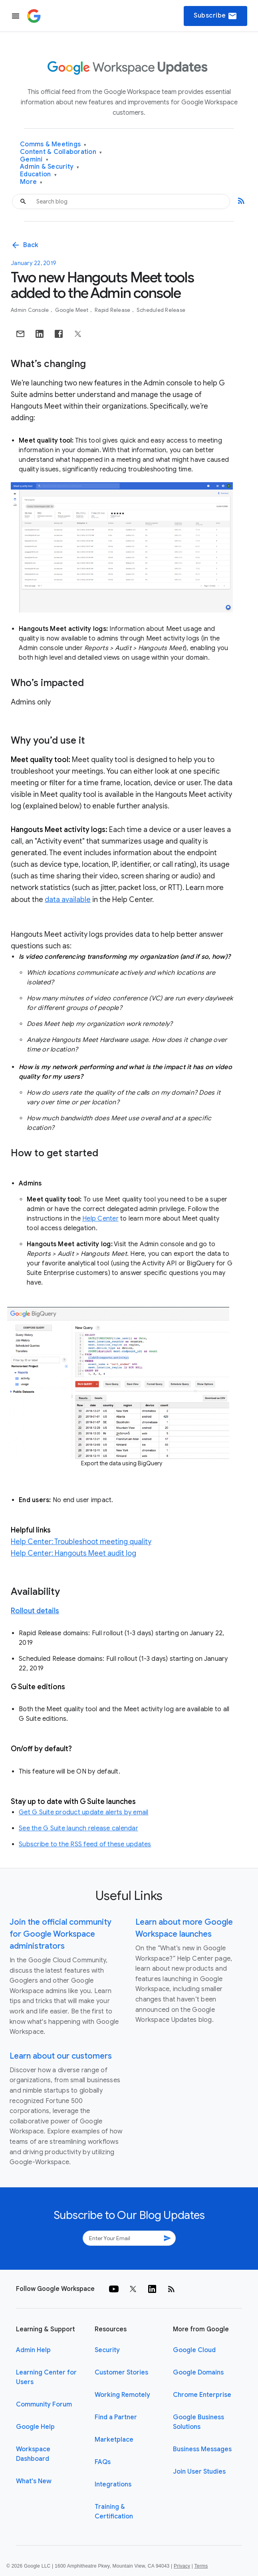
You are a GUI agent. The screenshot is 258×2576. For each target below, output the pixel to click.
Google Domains (198, 2372)
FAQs (103, 2462)
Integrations (113, 2484)
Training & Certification (114, 2511)
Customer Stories (121, 2372)
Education (38, 174)
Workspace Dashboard (33, 2454)
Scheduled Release (161, 310)
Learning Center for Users (46, 2377)
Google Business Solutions (198, 2422)
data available (68, 899)
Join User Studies (199, 2472)
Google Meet (72, 310)
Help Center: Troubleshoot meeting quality (81, 1541)
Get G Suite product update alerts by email (84, 1812)
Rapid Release (113, 310)
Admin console (30, 310)
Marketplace (114, 2440)
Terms (201, 2566)
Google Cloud (194, 2350)
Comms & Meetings (53, 144)
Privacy (182, 2566)
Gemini (34, 160)
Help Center (100, 1219)
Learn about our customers (61, 2056)
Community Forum (44, 2404)
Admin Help (33, 2350)
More (31, 182)
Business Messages (202, 2449)
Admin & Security (49, 167)
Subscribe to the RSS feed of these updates (85, 1844)
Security (107, 2350)
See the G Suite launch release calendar (78, 1828)
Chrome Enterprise (202, 2395)
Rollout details (35, 1610)
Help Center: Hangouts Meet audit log (73, 1553)
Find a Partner (116, 2417)
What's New (34, 2481)
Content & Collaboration (61, 152)
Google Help (35, 2427)
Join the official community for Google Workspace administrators (60, 1934)
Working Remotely (122, 2395)
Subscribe (215, 16)
